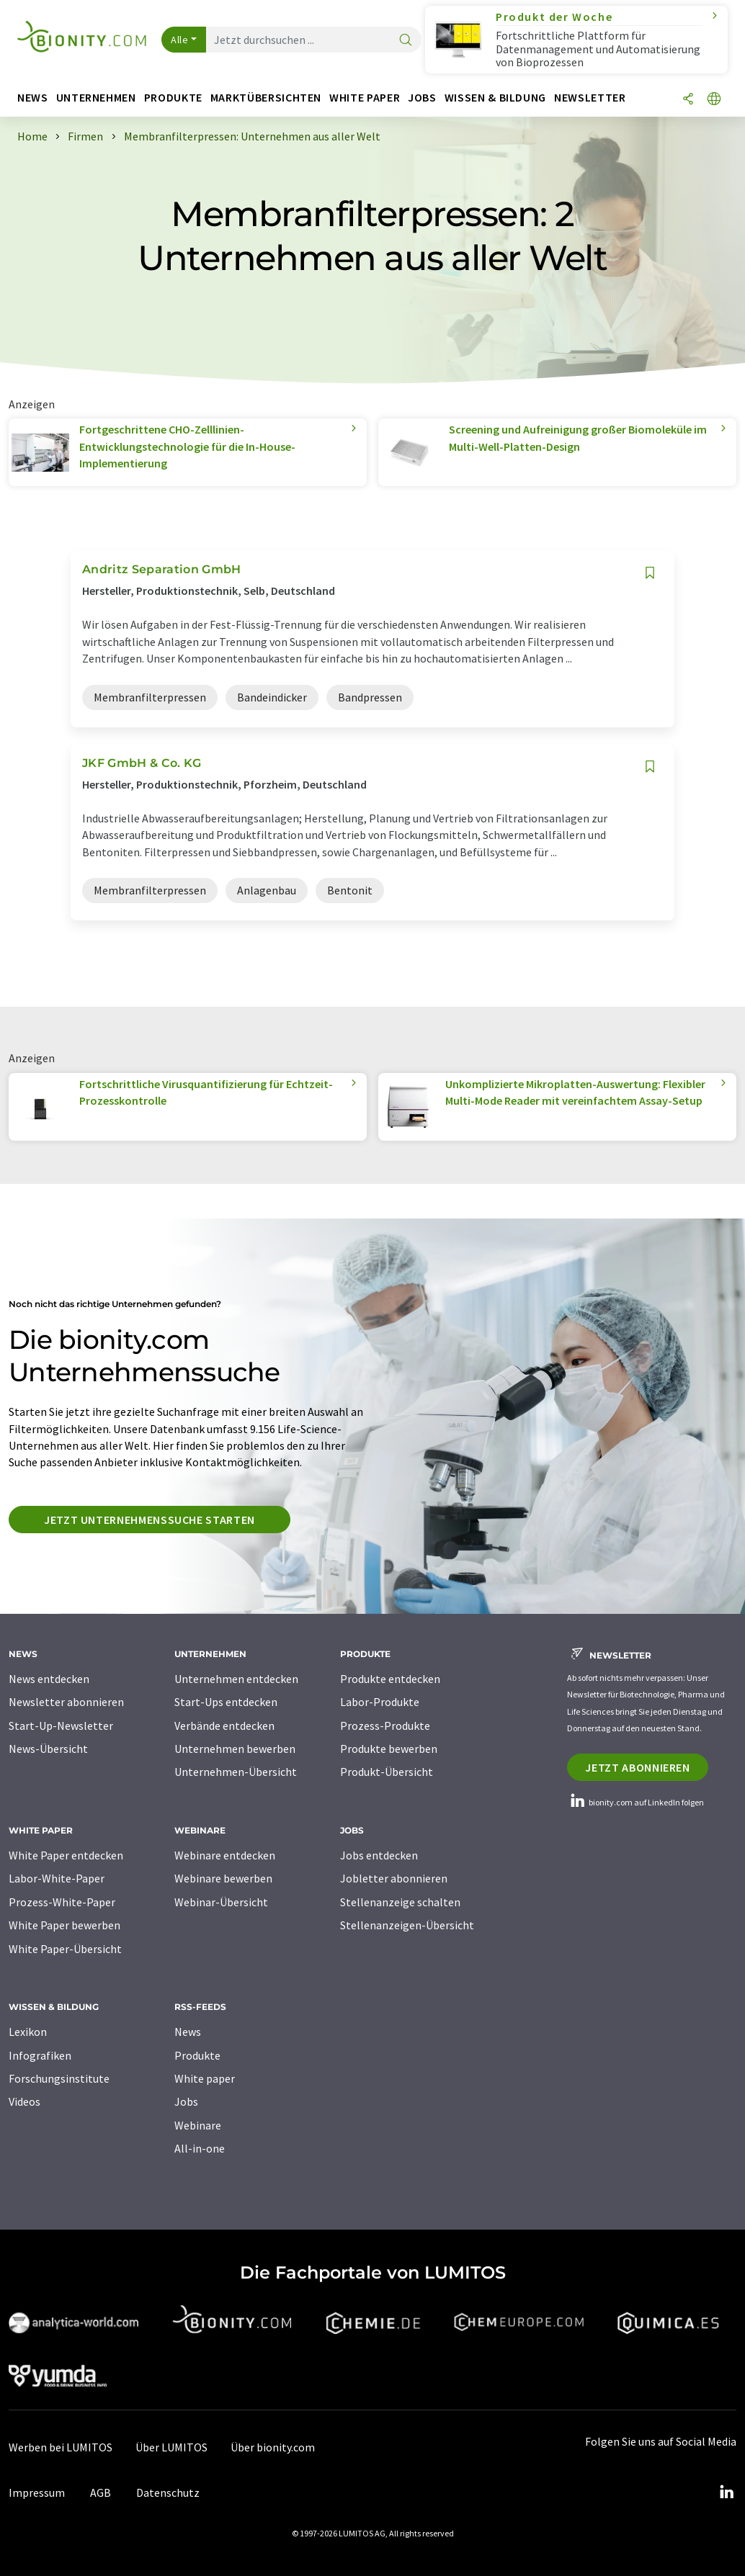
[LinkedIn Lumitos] (726, 2492)
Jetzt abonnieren (637, 1767)
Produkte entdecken (390, 1678)
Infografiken (40, 2055)
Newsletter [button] (589, 97)
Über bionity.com (273, 2447)
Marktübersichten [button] (265, 97)
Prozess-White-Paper (62, 1902)
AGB (100, 2492)
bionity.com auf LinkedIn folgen (635, 1802)
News (187, 2031)
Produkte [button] (173, 97)
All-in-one (199, 2148)
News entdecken (49, 1678)
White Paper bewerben (64, 1925)
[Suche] (406, 40)
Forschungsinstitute (59, 2078)
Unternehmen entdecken (236, 1678)
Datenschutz (168, 2492)
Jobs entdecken (379, 1855)
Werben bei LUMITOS (60, 2447)
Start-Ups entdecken (225, 1702)
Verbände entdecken (224, 1725)
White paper (204, 2078)
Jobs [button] (422, 97)
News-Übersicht (48, 1748)
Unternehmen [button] (96, 97)
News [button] (32, 97)
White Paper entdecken (66, 1855)
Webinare (197, 2125)
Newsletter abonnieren (66, 1702)
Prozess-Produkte (385, 1725)
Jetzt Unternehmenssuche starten (149, 1519)
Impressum (37, 2492)
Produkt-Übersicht (386, 1771)
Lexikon (28, 2031)
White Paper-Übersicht (65, 1949)
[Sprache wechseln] (714, 99)
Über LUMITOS (171, 2447)
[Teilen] (688, 99)
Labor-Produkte (379, 1702)
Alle (179, 39)
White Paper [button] (364, 97)
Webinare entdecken (224, 1855)
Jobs (186, 2101)
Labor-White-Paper (56, 1878)
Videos (24, 2101)
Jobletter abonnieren (393, 1878)
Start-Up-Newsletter (61, 1725)
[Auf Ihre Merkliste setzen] (650, 572)
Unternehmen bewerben (234, 1748)
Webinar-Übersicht (221, 1902)
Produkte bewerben (388, 1748)
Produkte (197, 2055)
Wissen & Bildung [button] (495, 97)
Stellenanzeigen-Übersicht (407, 1925)
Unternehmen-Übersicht (235, 1771)
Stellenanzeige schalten (400, 1902)
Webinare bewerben (223, 1878)
